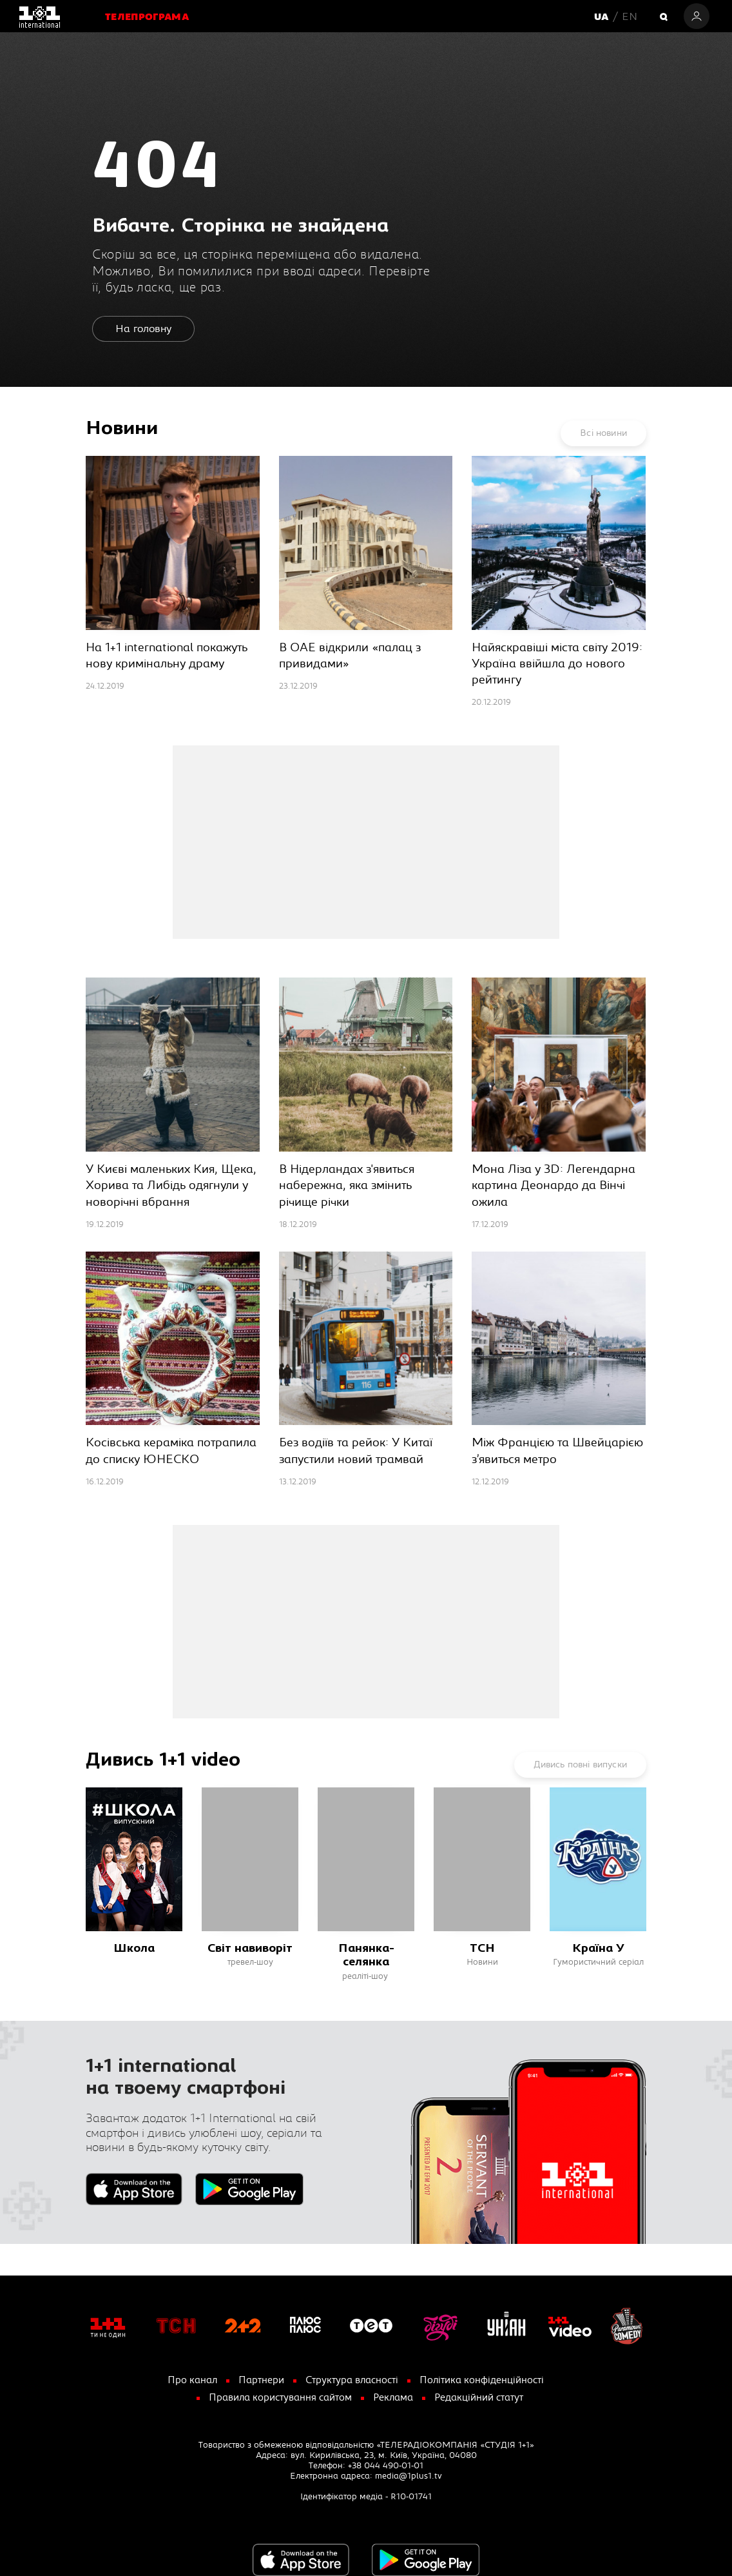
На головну (143, 329)
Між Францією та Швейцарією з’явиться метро (557, 1451)
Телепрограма (147, 18)
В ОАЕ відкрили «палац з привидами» (350, 656)
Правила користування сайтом (280, 2397)
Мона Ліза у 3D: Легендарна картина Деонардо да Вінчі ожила (553, 1185)
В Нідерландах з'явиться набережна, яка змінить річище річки (346, 1185)
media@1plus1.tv (408, 2476)
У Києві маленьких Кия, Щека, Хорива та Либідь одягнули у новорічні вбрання (171, 1185)
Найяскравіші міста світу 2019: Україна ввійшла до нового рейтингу (557, 664)
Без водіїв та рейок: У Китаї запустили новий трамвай (355, 1451)
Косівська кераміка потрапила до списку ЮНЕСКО (171, 1451)
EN (629, 16)
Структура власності (351, 2380)
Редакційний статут (478, 2397)
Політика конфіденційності (481, 2380)
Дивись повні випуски (580, 1764)
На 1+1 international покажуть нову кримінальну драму (166, 656)
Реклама (393, 2397)
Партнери (261, 2380)
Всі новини (603, 433)
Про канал (192, 2380)
